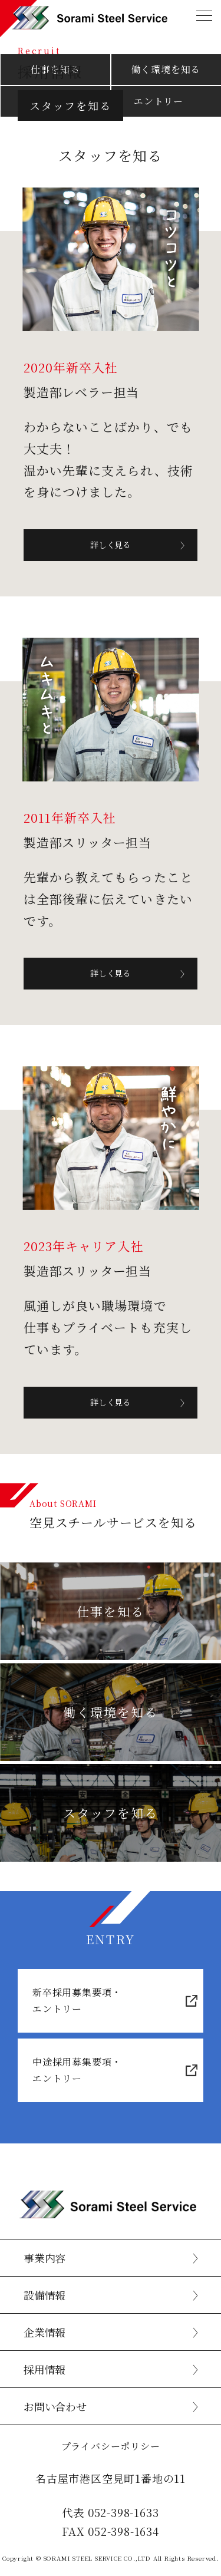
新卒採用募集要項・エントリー (76, 2000)
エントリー (158, 101)
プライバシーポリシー (110, 2446)
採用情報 (44, 2369)
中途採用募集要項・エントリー (76, 2070)
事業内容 (44, 2257)
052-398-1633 (123, 2512)
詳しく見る (110, 544)
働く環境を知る (166, 69)
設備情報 (44, 2295)
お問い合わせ (55, 2406)
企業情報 (44, 2332)
